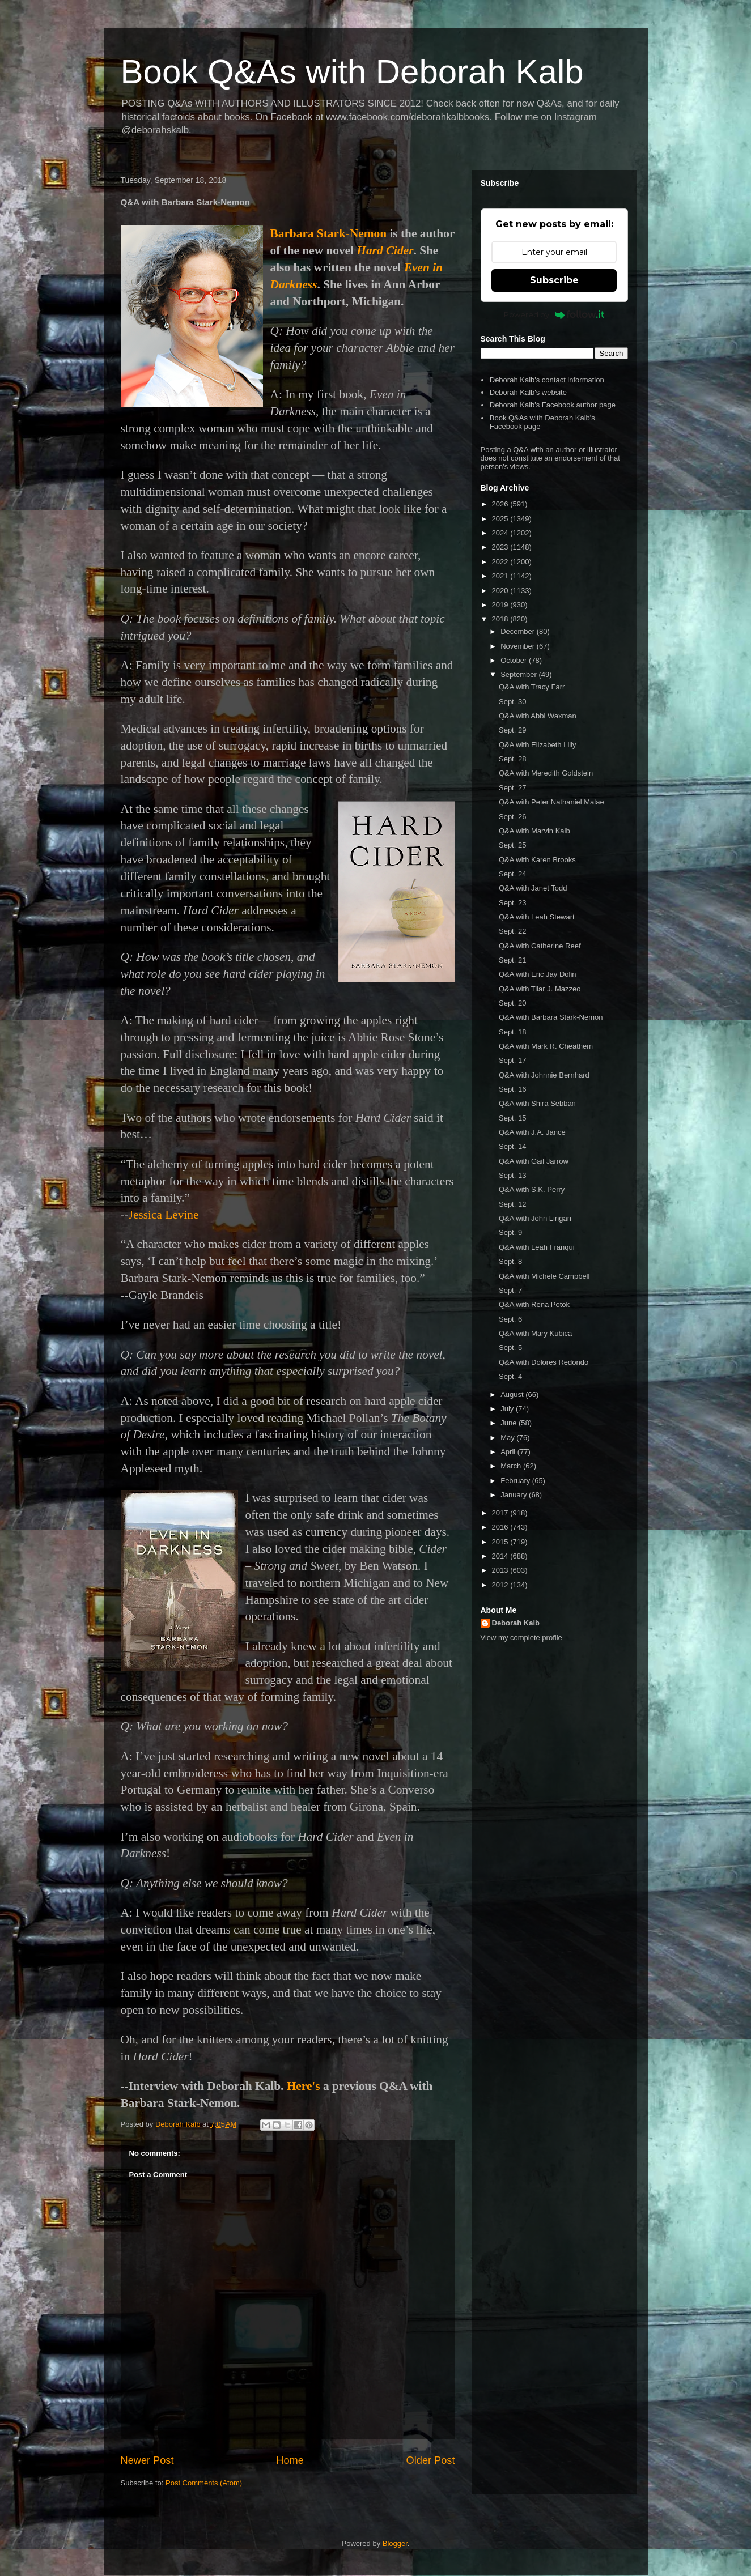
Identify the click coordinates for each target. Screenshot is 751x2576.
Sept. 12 (512, 1204)
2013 (501, 1570)
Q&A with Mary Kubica (535, 1333)
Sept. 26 (512, 816)
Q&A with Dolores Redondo (543, 1362)
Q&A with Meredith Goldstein (546, 773)
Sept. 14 (512, 1146)
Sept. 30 (512, 701)
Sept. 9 (510, 1232)
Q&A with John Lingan (535, 1218)
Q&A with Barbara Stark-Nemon (551, 1017)
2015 (501, 1542)
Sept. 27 (512, 788)
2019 (501, 605)
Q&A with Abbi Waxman (537, 716)
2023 (501, 547)
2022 (501, 561)
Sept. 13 (512, 1175)
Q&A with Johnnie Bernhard (544, 1075)
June (509, 1423)
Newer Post (147, 2460)
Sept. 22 (512, 931)
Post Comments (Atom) (204, 2483)
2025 (501, 518)
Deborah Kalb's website (528, 392)
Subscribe (554, 280)
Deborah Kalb (516, 1623)
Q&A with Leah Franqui (537, 1247)
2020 (501, 590)
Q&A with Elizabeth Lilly (537, 744)
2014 (501, 1556)
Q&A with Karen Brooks (537, 859)
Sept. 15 (512, 1118)
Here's (303, 2086)
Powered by (554, 314)
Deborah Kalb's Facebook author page (553, 405)
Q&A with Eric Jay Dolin (537, 974)
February (516, 1480)
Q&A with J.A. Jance (532, 1132)
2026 (501, 504)
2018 (501, 619)
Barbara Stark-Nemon (328, 233)
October (514, 660)
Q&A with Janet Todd (533, 888)
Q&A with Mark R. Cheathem (546, 1046)
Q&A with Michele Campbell (544, 1276)
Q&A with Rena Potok (534, 1304)
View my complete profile (521, 1637)
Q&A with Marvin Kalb (534, 831)
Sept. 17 (512, 1060)
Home (290, 2460)
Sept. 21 (512, 960)
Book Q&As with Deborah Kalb (352, 72)
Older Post (430, 2460)
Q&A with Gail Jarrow (533, 1161)
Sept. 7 (510, 1290)
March (511, 1466)
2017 (501, 1513)
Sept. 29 (512, 730)
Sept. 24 (512, 874)
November (518, 646)
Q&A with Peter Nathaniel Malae (551, 802)
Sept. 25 (512, 845)
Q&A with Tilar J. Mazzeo (540, 989)
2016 (501, 1527)
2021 (501, 576)
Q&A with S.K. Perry (532, 1189)
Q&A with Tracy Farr (532, 687)
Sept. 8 (510, 1261)
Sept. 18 (512, 1032)
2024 (501, 533)
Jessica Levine (164, 1214)
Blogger (395, 2543)
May (508, 1437)
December (518, 631)
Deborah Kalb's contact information (547, 380)
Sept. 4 (510, 1376)
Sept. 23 (512, 903)
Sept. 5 (510, 1347)
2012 (501, 1585)
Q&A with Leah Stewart (537, 917)
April (508, 1451)
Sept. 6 (510, 1319)
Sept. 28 (512, 759)
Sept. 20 (512, 1003)
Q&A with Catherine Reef (540, 946)
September (519, 674)
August (512, 1394)
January (514, 1495)
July (508, 1408)
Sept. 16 (512, 1089)
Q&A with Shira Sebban (537, 1103)
